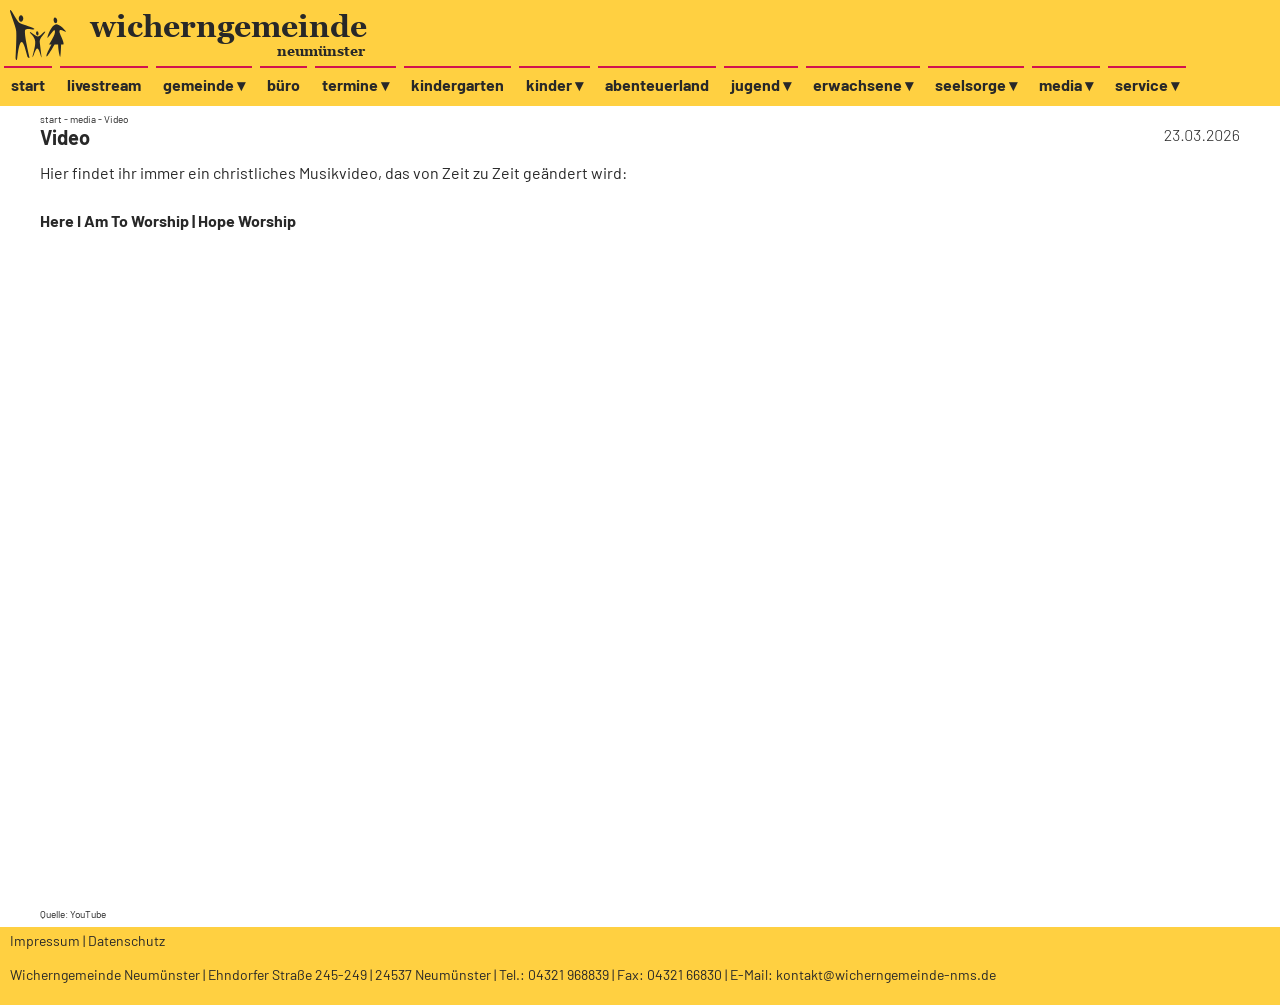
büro (283, 84)
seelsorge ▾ (976, 84)
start (28, 84)
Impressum (45, 940)
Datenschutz (126, 940)
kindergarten (457, 84)
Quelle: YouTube (73, 914)
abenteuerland (657, 84)
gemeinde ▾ (204, 84)
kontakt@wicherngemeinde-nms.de (886, 974)
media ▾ (1066, 84)
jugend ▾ (761, 84)
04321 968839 (568, 974)
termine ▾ (355, 84)
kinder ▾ (554, 84)
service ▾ (1147, 84)
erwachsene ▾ (863, 84)
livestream (104, 84)
